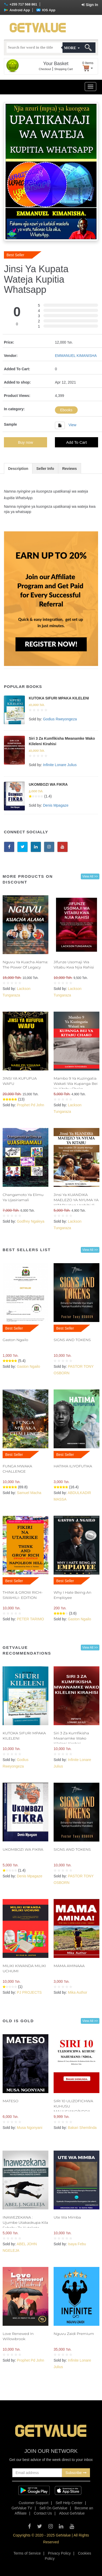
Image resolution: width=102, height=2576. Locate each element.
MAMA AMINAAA (69, 1965)
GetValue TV (22, 2508)
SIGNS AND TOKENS (72, 1339)
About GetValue (72, 2513)
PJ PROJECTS (29, 1992)
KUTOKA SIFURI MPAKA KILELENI (59, 698)
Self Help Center (68, 2503)
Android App (17, 10)
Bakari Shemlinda (82, 2127)
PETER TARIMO (30, 1619)
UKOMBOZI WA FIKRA (48, 784)
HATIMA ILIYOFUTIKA (73, 1466)
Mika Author (77, 1992)
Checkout (45, 69)
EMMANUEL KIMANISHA (76, 356)
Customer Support (33, 2503)
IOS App (45, 10)
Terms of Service (27, 2553)
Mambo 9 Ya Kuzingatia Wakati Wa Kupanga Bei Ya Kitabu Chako (76, 1083)
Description (18, 468)
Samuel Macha (29, 1493)
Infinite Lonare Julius (59, 765)
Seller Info (45, 468)
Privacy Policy (59, 2553)
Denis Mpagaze (55, 805)
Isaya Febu (77, 2244)
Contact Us (43, 2513)
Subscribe (75, 2473)
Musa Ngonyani (29, 2127)
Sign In (90, 5)
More (72, 48)
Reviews (69, 468)
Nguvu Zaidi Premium (74, 2333)
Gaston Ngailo (15, 1339)
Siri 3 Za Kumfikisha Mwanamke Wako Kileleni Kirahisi (71, 1738)
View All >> (90, 876)
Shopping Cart (63, 69)
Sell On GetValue (53, 2508)
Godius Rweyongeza (60, 719)
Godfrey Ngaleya (30, 1221)
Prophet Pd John (30, 1105)
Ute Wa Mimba (67, 2217)
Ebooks (66, 410)
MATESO (10, 2101)
